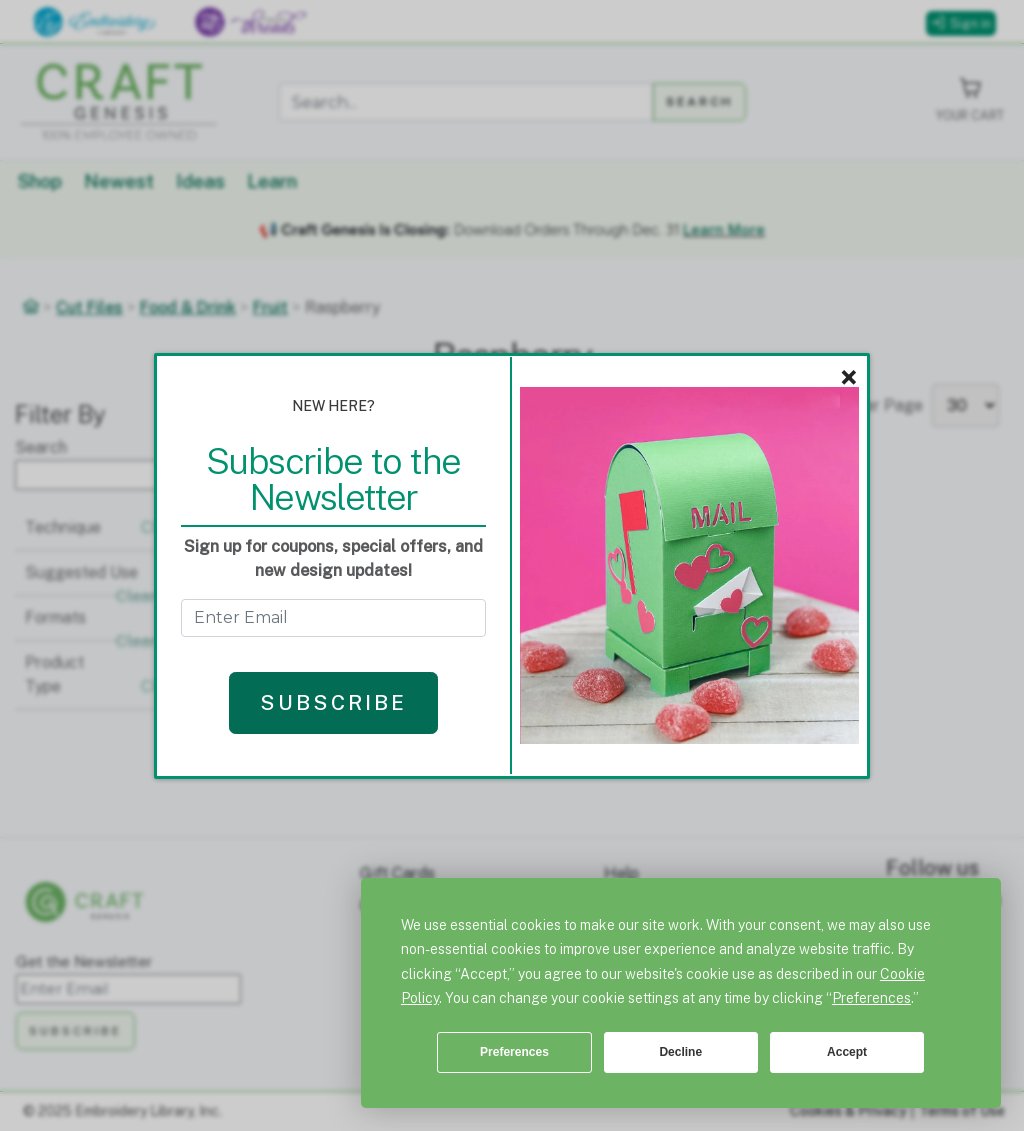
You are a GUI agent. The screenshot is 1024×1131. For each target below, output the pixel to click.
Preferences (514, 1052)
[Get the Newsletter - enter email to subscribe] (333, 618)
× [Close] (848, 378)
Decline (680, 1052)
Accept (847, 1052)
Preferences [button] (871, 998)
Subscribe (333, 702)
